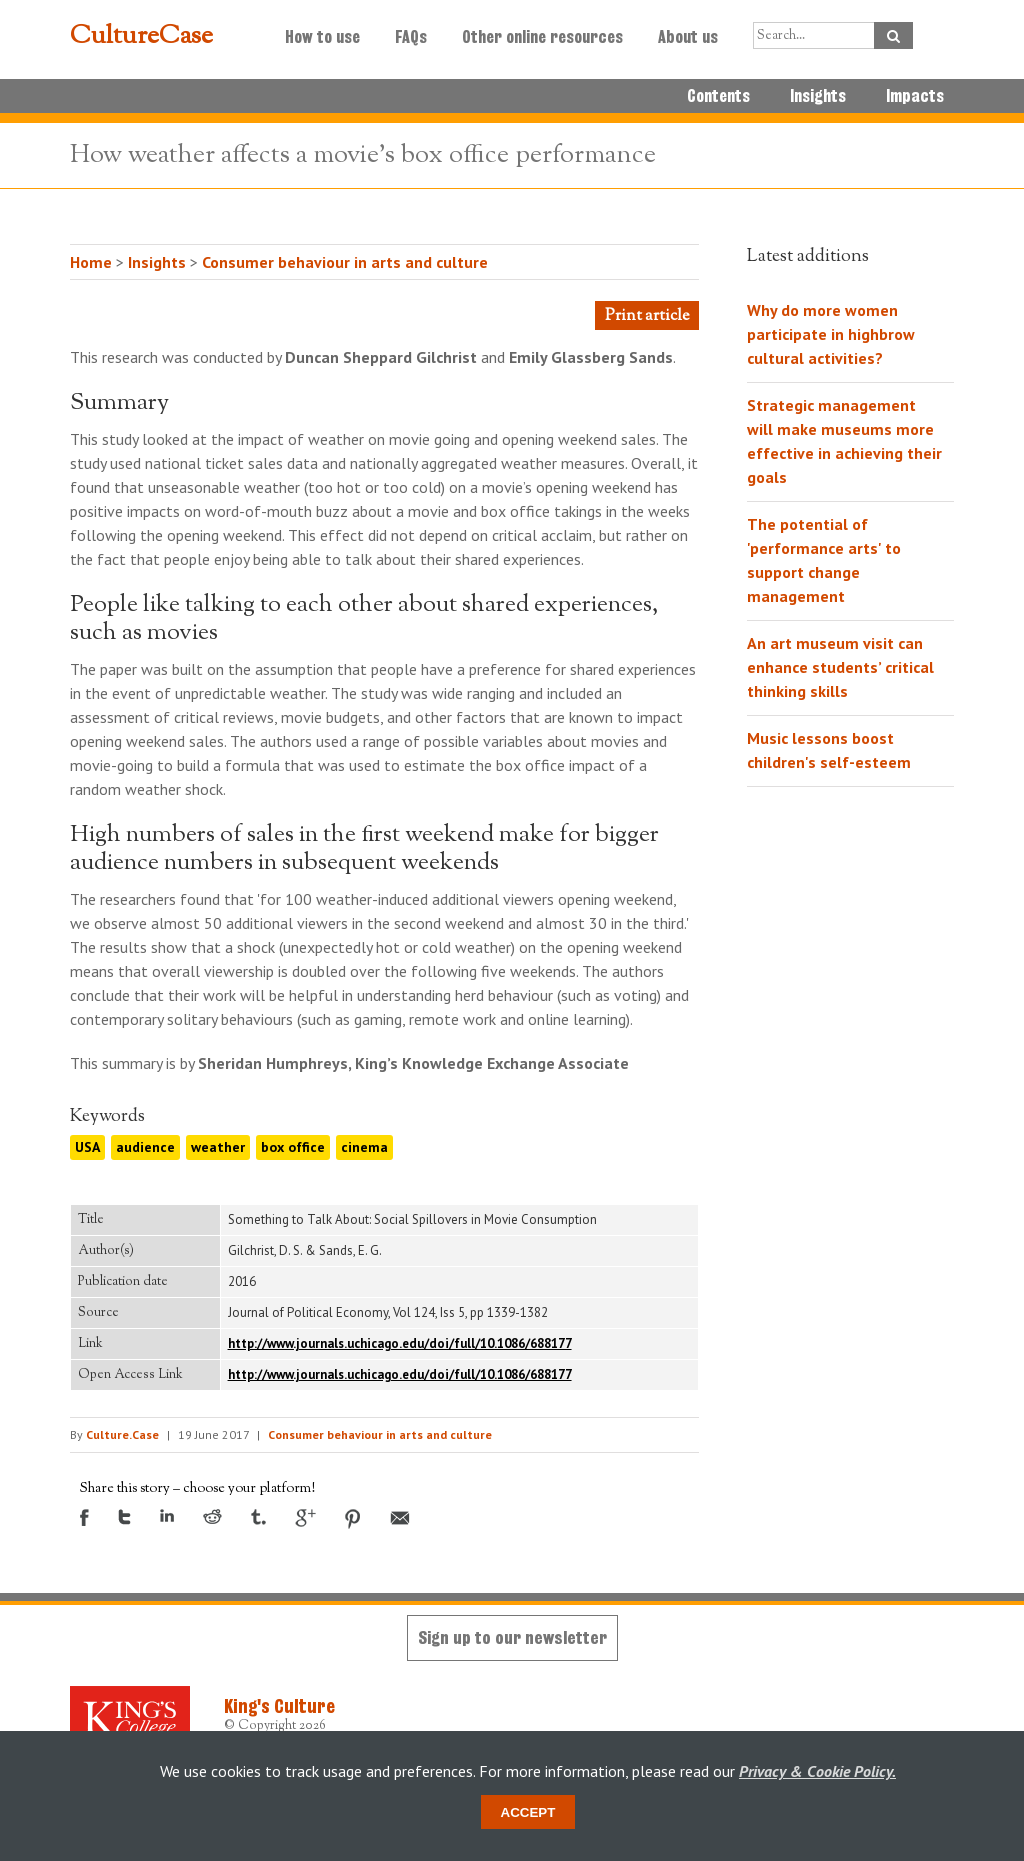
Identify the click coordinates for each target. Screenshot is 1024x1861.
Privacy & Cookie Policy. (817, 1771)
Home (91, 262)
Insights (818, 96)
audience (145, 1147)
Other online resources (542, 37)
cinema (364, 1147)
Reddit (212, 1516)
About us (688, 37)
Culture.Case (122, 1434)
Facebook (84, 1517)
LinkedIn (167, 1515)
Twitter (124, 1517)
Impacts (915, 96)
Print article (647, 316)
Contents (718, 96)
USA (87, 1147)
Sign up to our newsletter (512, 1637)
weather (218, 1147)
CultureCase (141, 37)
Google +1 (305, 1518)
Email (400, 1518)
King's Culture (279, 1706)
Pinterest (353, 1519)
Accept (528, 1812)
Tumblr (258, 1517)
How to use (322, 37)
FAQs (411, 37)
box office (293, 1147)
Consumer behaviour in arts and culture (345, 262)
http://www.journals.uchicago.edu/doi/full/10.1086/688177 (400, 1343)
